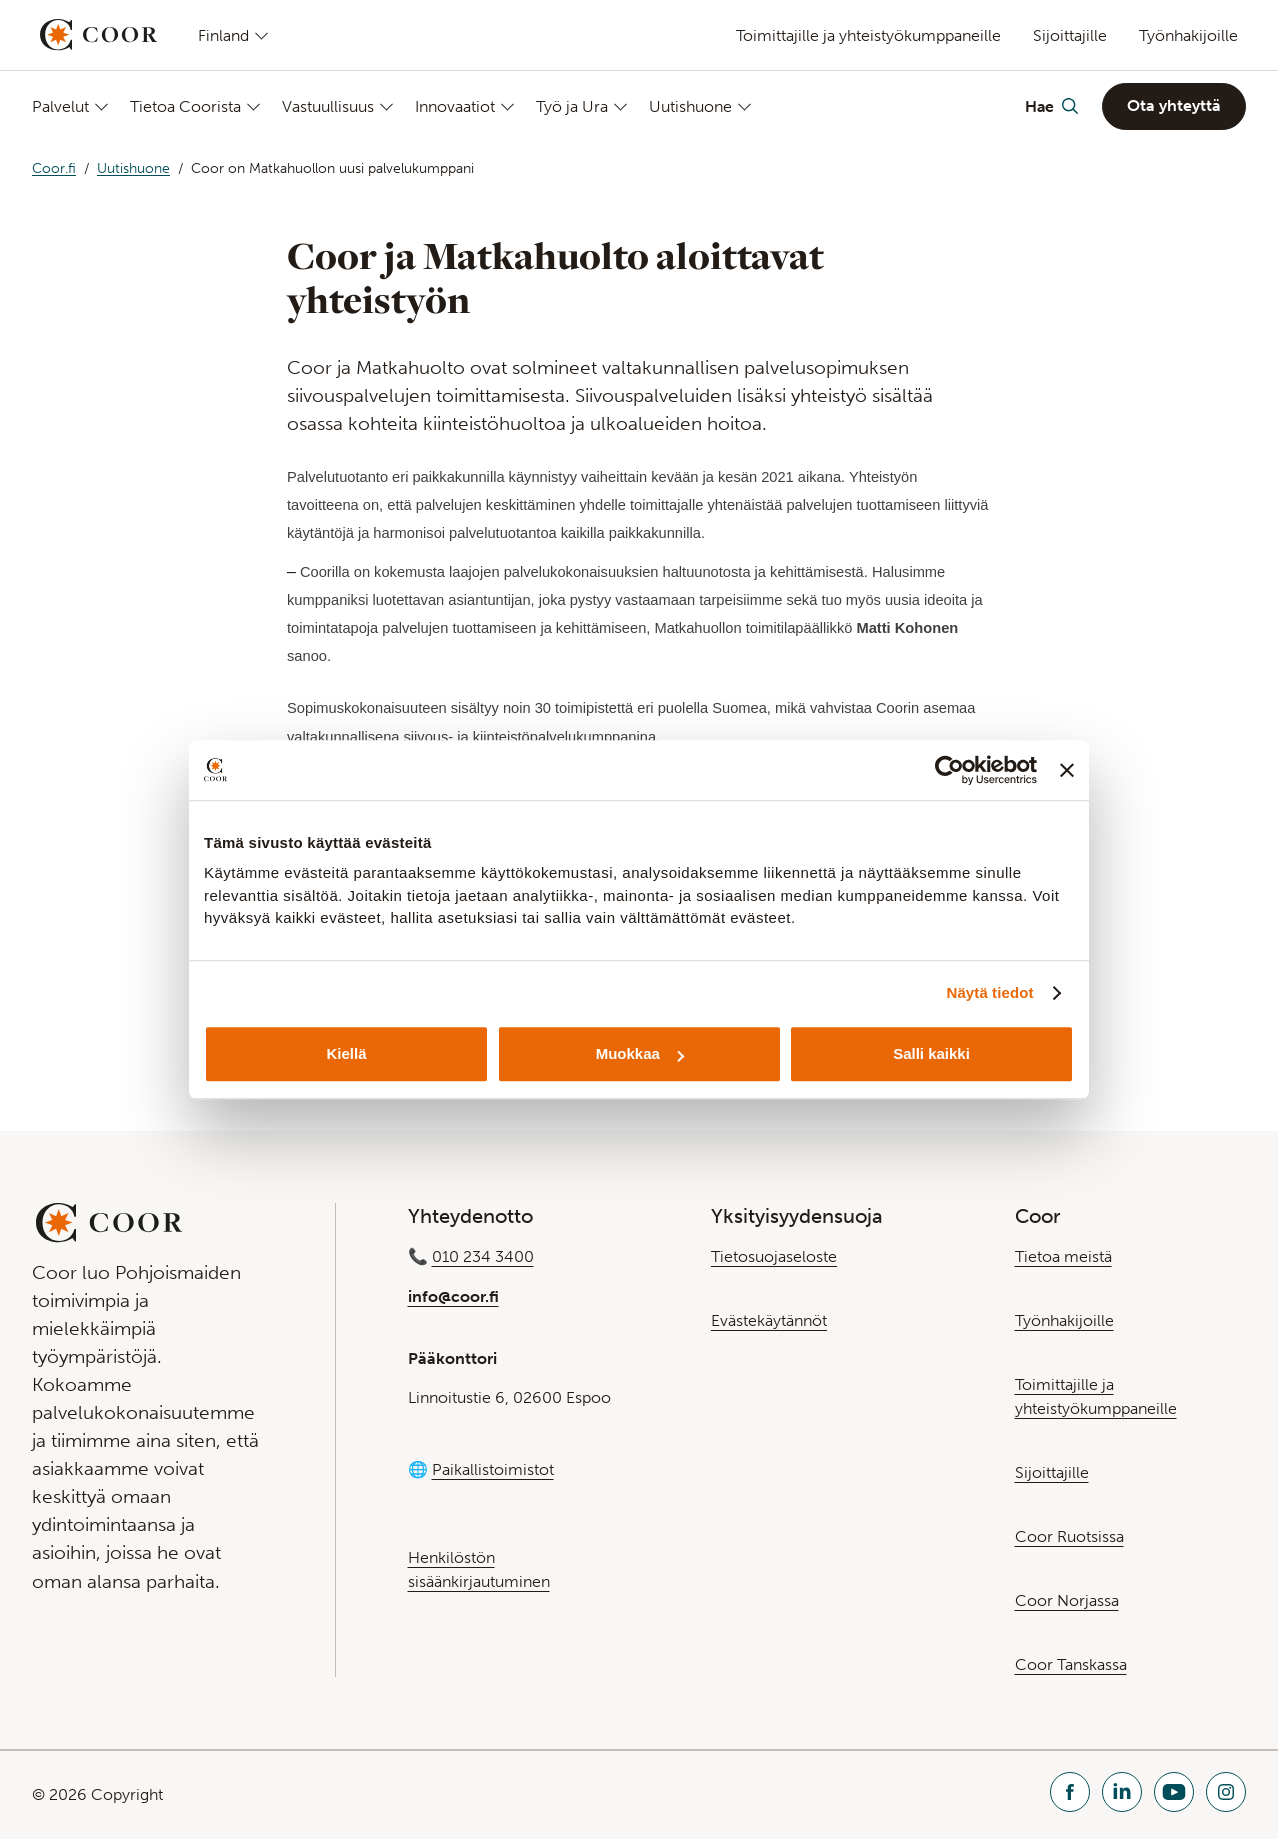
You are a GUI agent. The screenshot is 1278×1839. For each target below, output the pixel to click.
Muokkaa (640, 1053)
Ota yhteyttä (1174, 105)
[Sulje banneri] (1067, 770)
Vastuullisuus (328, 106)
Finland (223, 35)
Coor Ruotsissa (1069, 1536)
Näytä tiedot (990, 992)
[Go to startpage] (98, 35)
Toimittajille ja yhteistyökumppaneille (868, 35)
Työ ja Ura (572, 106)
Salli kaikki (931, 1053)
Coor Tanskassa (1071, 1664)
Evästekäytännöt (769, 1320)
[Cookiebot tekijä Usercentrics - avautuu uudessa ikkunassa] (949, 770)
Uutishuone (690, 106)
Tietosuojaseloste (774, 1256)
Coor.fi (54, 168)
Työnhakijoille (1188, 35)
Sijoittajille (1070, 35)
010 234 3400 (483, 1256)
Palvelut (60, 106)
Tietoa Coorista (185, 106)
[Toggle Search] (1051, 106)
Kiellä (346, 1053)
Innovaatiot (455, 106)
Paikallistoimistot (493, 1469)
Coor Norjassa (1067, 1600)
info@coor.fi (453, 1296)
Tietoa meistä (1063, 1256)
